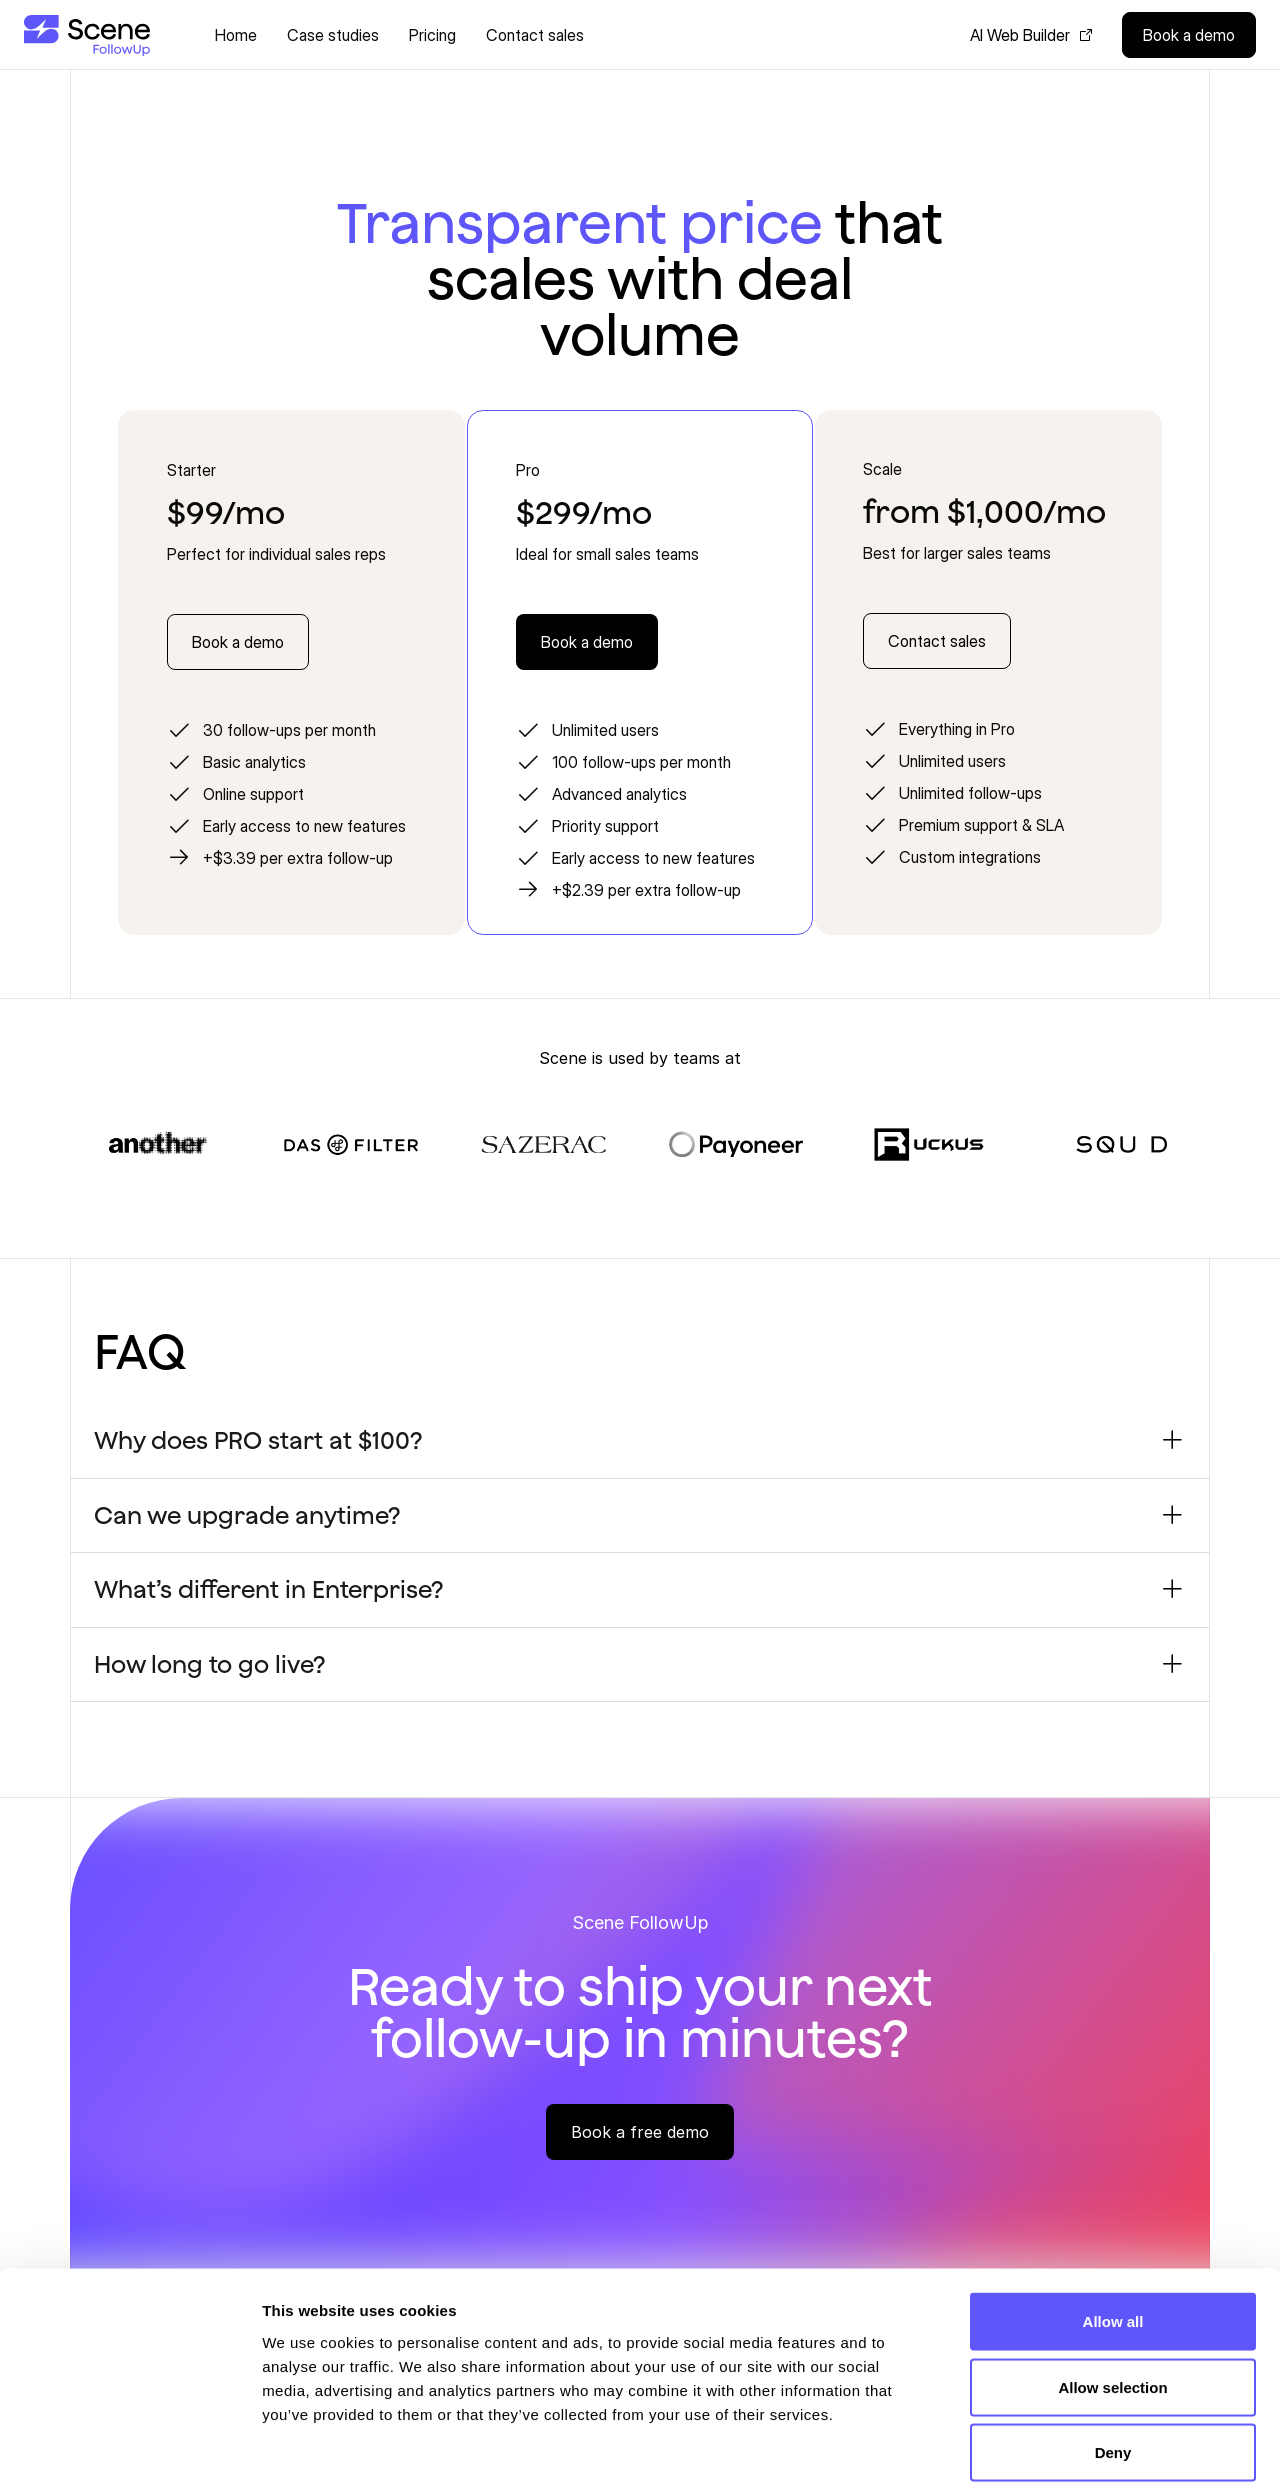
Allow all (1113, 2229)
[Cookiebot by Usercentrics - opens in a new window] (129, 2453)
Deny (1113, 2360)
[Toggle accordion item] (1172, 1440)
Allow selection (1112, 2295)
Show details (1049, 2452)
